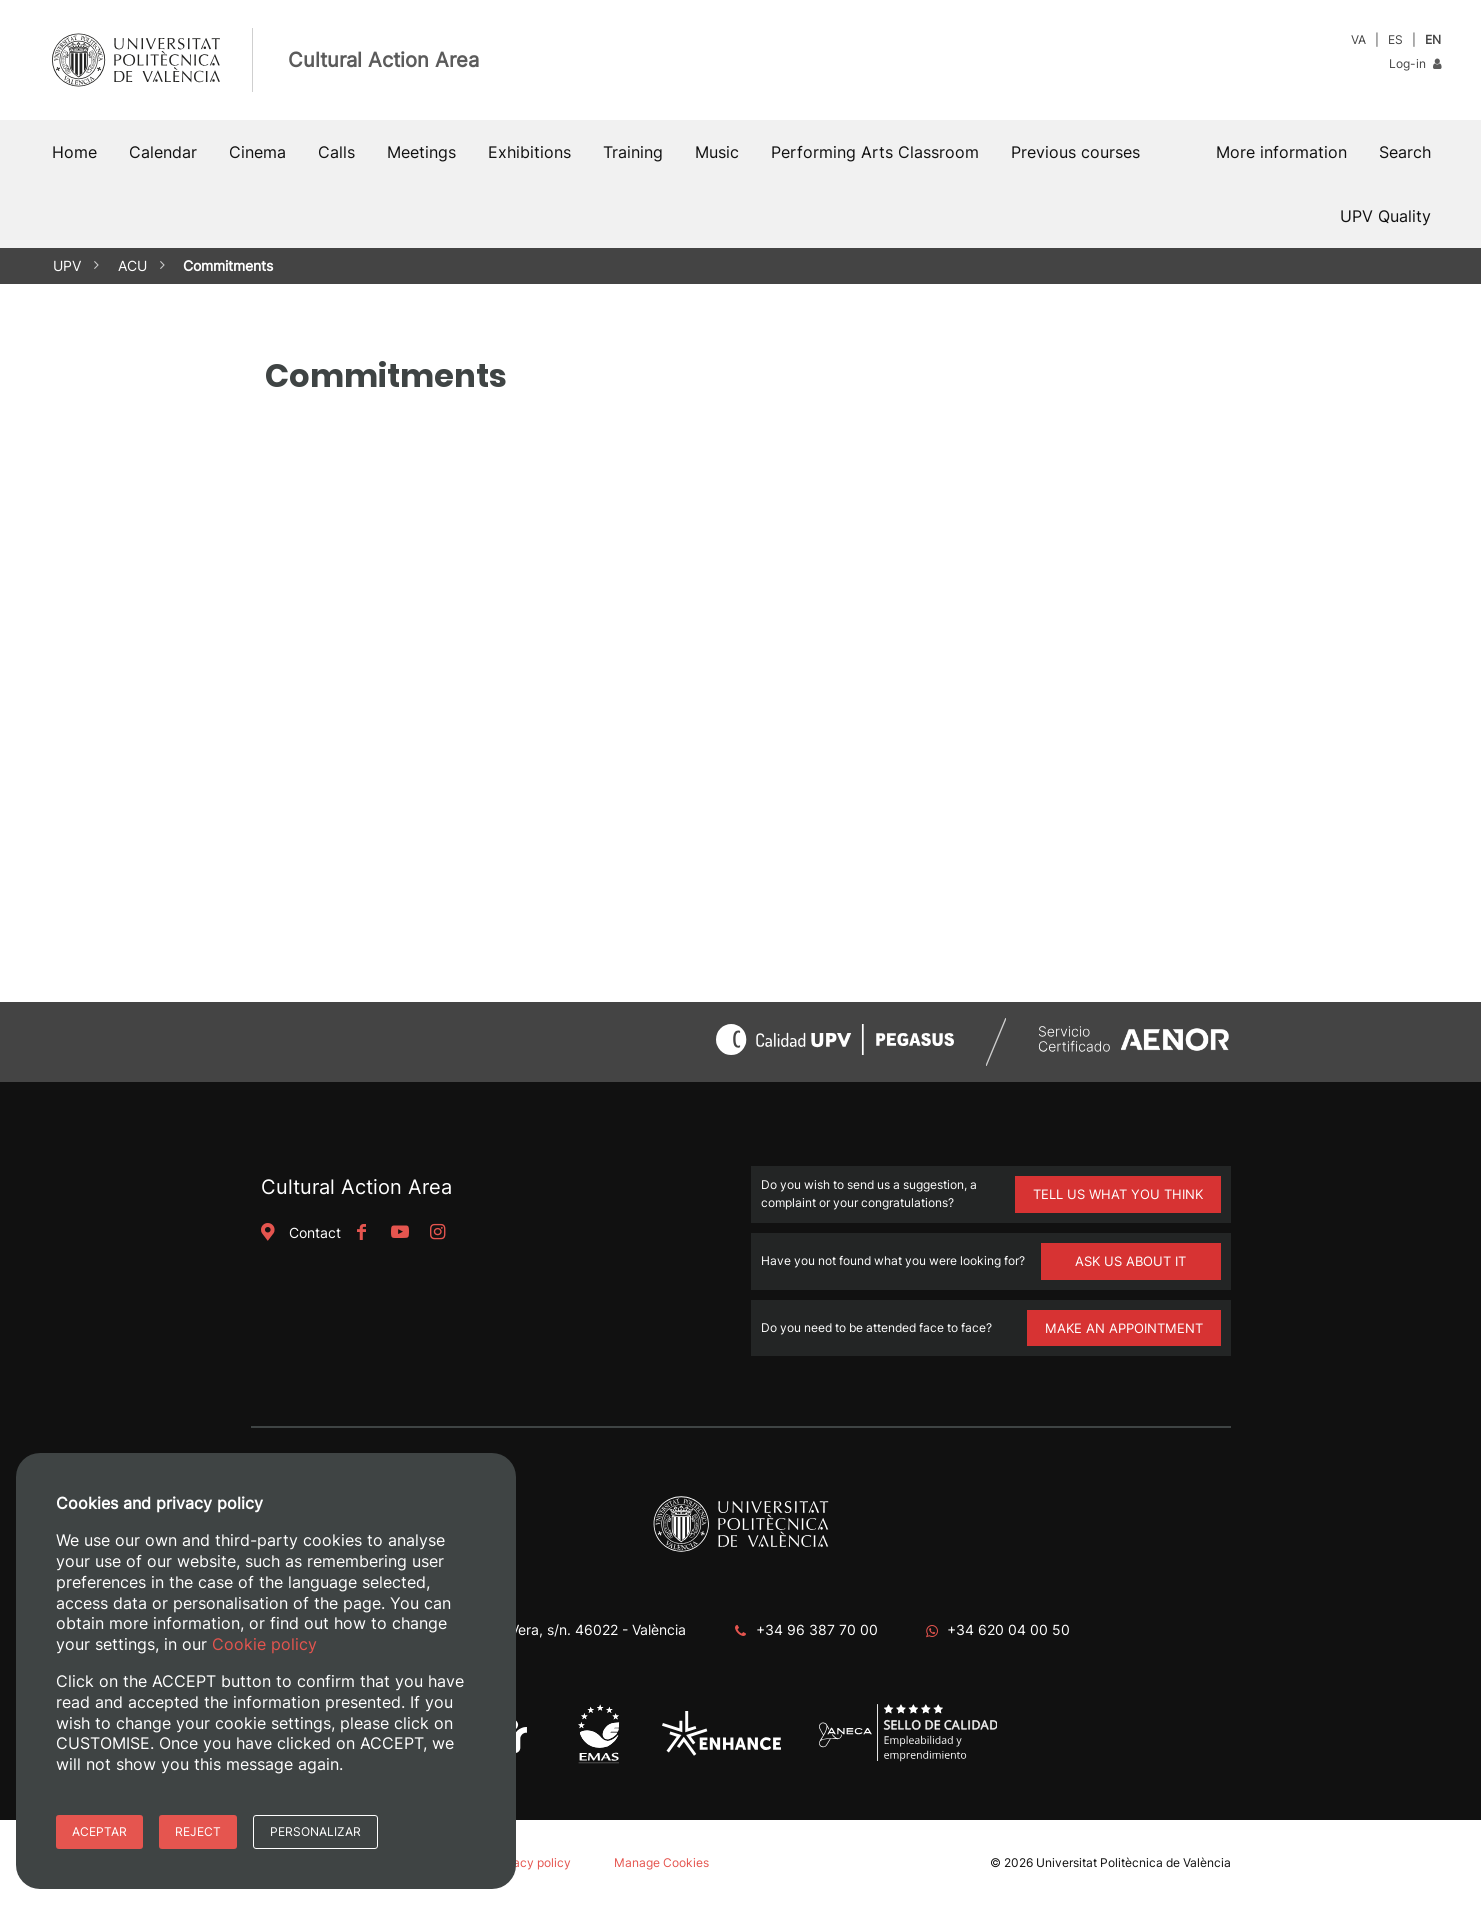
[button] (1405, 152)
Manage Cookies (661, 1862)
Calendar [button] (163, 152)
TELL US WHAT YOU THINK (1118, 1194)
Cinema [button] (257, 152)
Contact (299, 1232)
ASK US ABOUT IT (1130, 1261)
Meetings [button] (421, 152)
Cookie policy (264, 1644)
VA (1358, 39)
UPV (67, 265)
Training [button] (633, 152)
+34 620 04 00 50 (1008, 1629)
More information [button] (1281, 152)
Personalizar (315, 1831)
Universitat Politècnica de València (1133, 1862)
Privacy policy (531, 1862)
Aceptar (99, 1831)
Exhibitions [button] (529, 152)
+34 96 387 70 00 (817, 1629)
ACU (132, 265)
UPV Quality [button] (1385, 216)
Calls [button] (336, 152)
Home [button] (74, 152)
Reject (198, 1831)
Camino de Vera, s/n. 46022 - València (561, 1629)
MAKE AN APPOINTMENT (1124, 1328)
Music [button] (717, 152)
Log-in (1415, 63)
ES (1395, 39)
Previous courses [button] (1075, 152)
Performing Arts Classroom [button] (875, 152)
